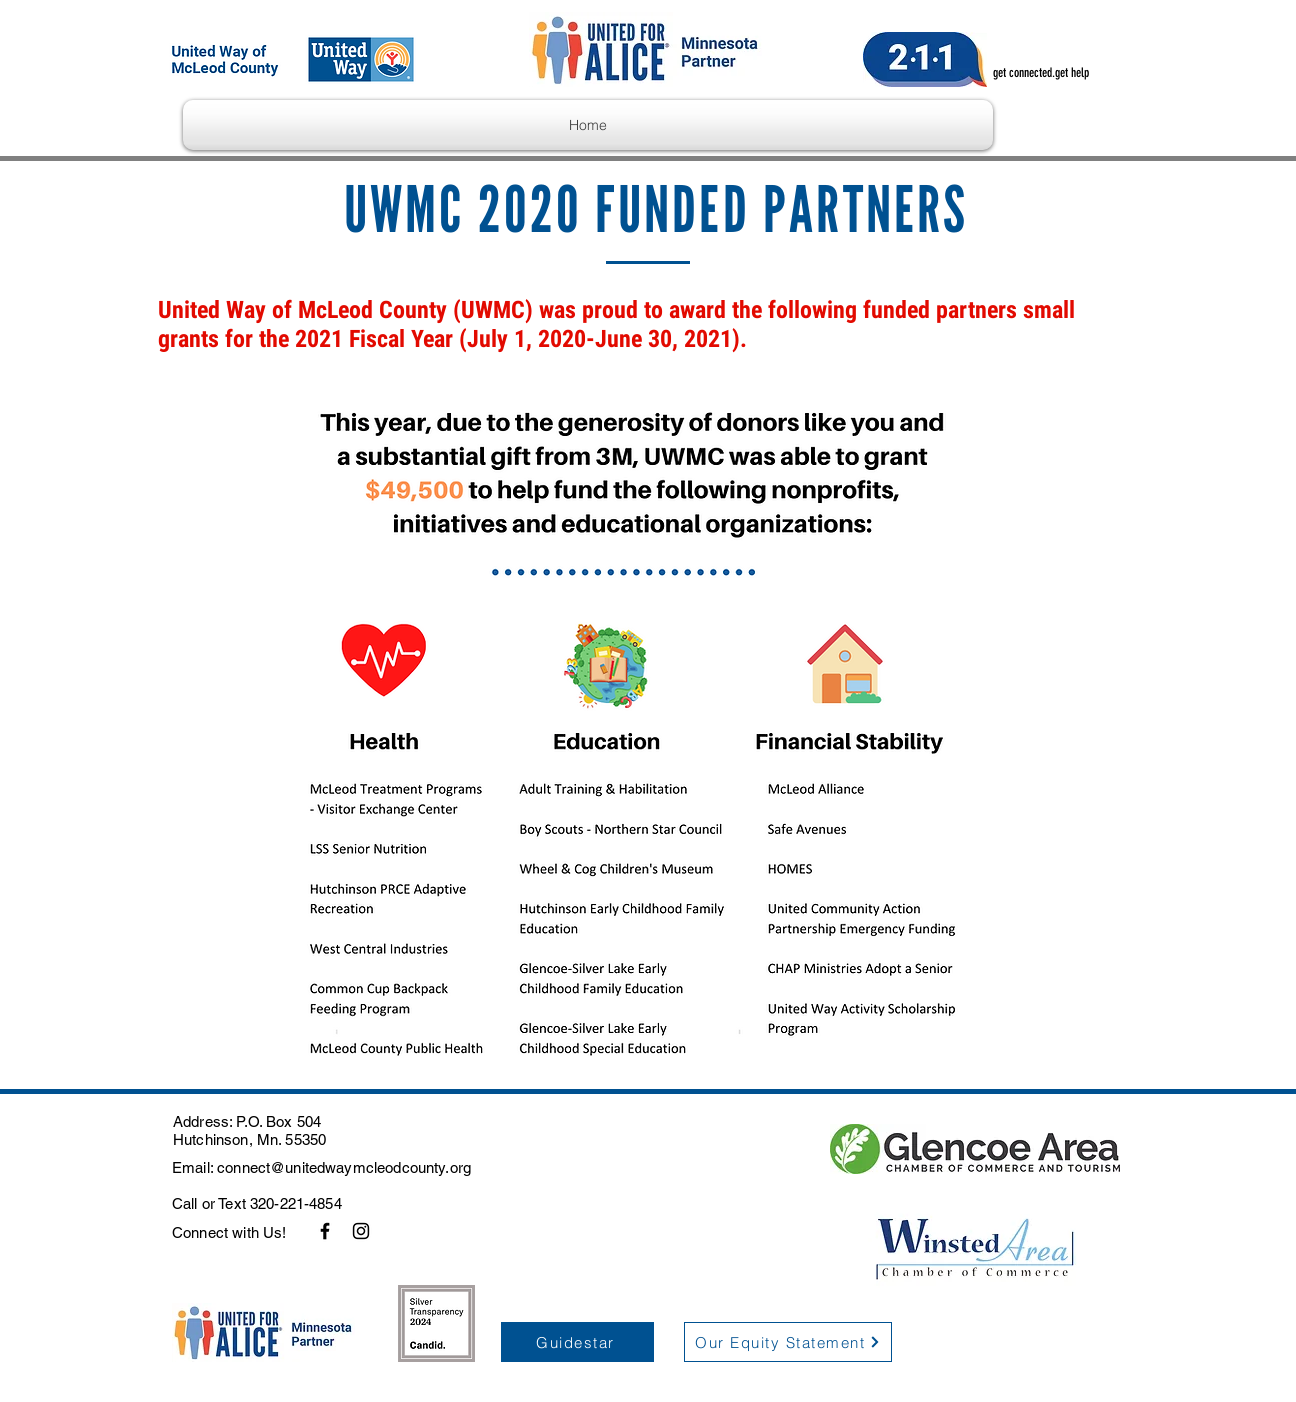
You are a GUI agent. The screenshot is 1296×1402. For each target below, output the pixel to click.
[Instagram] (361, 1231)
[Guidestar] (577, 1342)
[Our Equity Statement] (788, 1342)
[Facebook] (325, 1231)
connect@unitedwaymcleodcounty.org (344, 1167)
